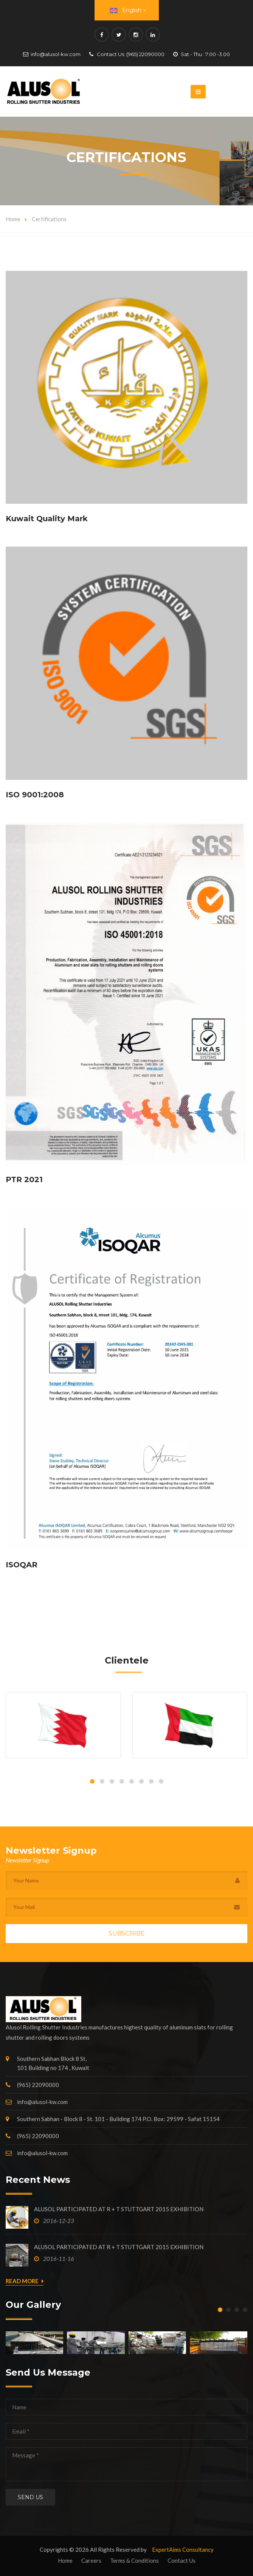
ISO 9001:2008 (35, 794)
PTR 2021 (24, 1179)
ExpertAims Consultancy (183, 2549)
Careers (91, 2560)
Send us (30, 2497)
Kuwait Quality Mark (47, 518)
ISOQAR (21, 1564)
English (128, 10)
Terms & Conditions (134, 2560)
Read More (24, 2281)
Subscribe (127, 1933)
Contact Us (182, 2560)
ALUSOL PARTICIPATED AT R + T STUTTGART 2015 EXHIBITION (118, 2209)
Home (13, 219)
